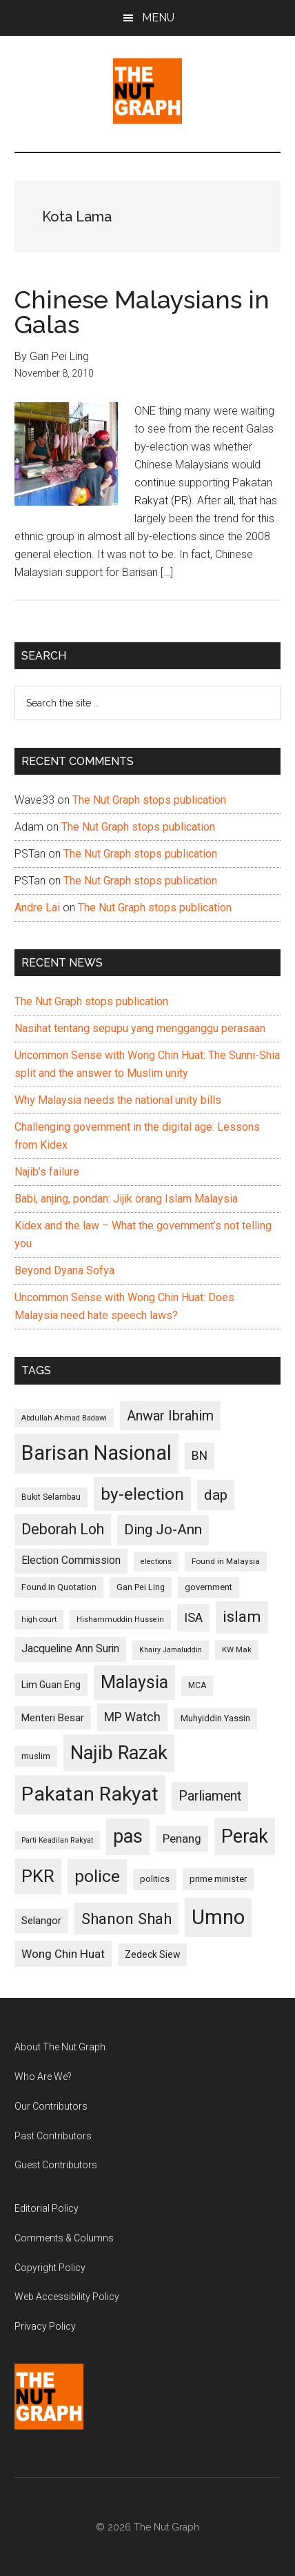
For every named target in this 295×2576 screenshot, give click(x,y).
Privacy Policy (45, 2326)
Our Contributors (51, 2106)
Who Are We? (43, 2076)
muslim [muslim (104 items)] (35, 1756)
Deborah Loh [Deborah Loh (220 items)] (62, 1529)
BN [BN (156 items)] (199, 1456)
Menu (158, 17)
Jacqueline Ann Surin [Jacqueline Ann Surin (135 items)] (70, 1649)
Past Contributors (53, 2135)
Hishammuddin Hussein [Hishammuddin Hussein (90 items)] (120, 1619)
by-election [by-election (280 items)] (142, 1494)
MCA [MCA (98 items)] (197, 1685)
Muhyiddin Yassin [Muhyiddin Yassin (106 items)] (215, 1718)
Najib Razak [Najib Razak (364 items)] (118, 1753)
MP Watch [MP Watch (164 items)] (132, 1717)
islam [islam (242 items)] (242, 1616)
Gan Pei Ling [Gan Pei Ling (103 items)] (140, 1587)
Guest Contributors (55, 2164)
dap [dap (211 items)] (215, 1494)
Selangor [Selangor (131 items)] (41, 1920)
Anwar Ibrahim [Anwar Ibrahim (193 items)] (170, 1415)
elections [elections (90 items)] (156, 1561)
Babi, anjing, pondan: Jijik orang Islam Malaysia (126, 1198)
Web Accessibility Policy (66, 2296)
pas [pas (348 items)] (128, 1836)
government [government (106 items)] (208, 1587)
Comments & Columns (64, 2237)
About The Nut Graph (59, 2046)
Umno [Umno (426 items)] (218, 1917)
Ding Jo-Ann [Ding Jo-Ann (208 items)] (163, 1529)
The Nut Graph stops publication (149, 799)
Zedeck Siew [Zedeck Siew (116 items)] (152, 1954)
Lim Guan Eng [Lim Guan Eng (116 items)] (51, 1684)
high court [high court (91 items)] (39, 1619)
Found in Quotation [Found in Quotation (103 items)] (58, 1587)
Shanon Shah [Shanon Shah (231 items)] (126, 1919)
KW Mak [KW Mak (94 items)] (237, 1649)
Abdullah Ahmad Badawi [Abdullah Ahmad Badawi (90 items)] (64, 1418)
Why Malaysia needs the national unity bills (117, 1100)
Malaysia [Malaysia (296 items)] (134, 1682)
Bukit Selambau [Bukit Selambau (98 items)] (51, 1497)
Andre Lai (37, 907)
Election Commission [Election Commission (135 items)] (71, 1560)
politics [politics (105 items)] (155, 1879)
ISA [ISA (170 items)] (193, 1617)
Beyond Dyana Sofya (64, 1270)
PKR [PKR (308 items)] (37, 1875)
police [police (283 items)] (97, 1876)
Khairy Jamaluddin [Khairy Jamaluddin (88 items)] (170, 1649)
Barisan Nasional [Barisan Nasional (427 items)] (96, 1453)
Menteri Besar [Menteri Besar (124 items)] (52, 1718)
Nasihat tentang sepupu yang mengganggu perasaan (139, 1028)
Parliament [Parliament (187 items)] (210, 1796)
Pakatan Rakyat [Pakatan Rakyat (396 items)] (90, 1794)
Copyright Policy (49, 2267)
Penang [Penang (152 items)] (182, 1838)
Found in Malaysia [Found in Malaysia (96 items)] (226, 1561)
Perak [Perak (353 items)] (244, 1836)
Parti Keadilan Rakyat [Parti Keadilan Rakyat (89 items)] (57, 1840)
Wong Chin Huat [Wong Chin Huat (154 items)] (63, 1954)
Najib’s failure (46, 1171)
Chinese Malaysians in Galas (141, 312)
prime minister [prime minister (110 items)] (218, 1879)
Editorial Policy (46, 2208)
